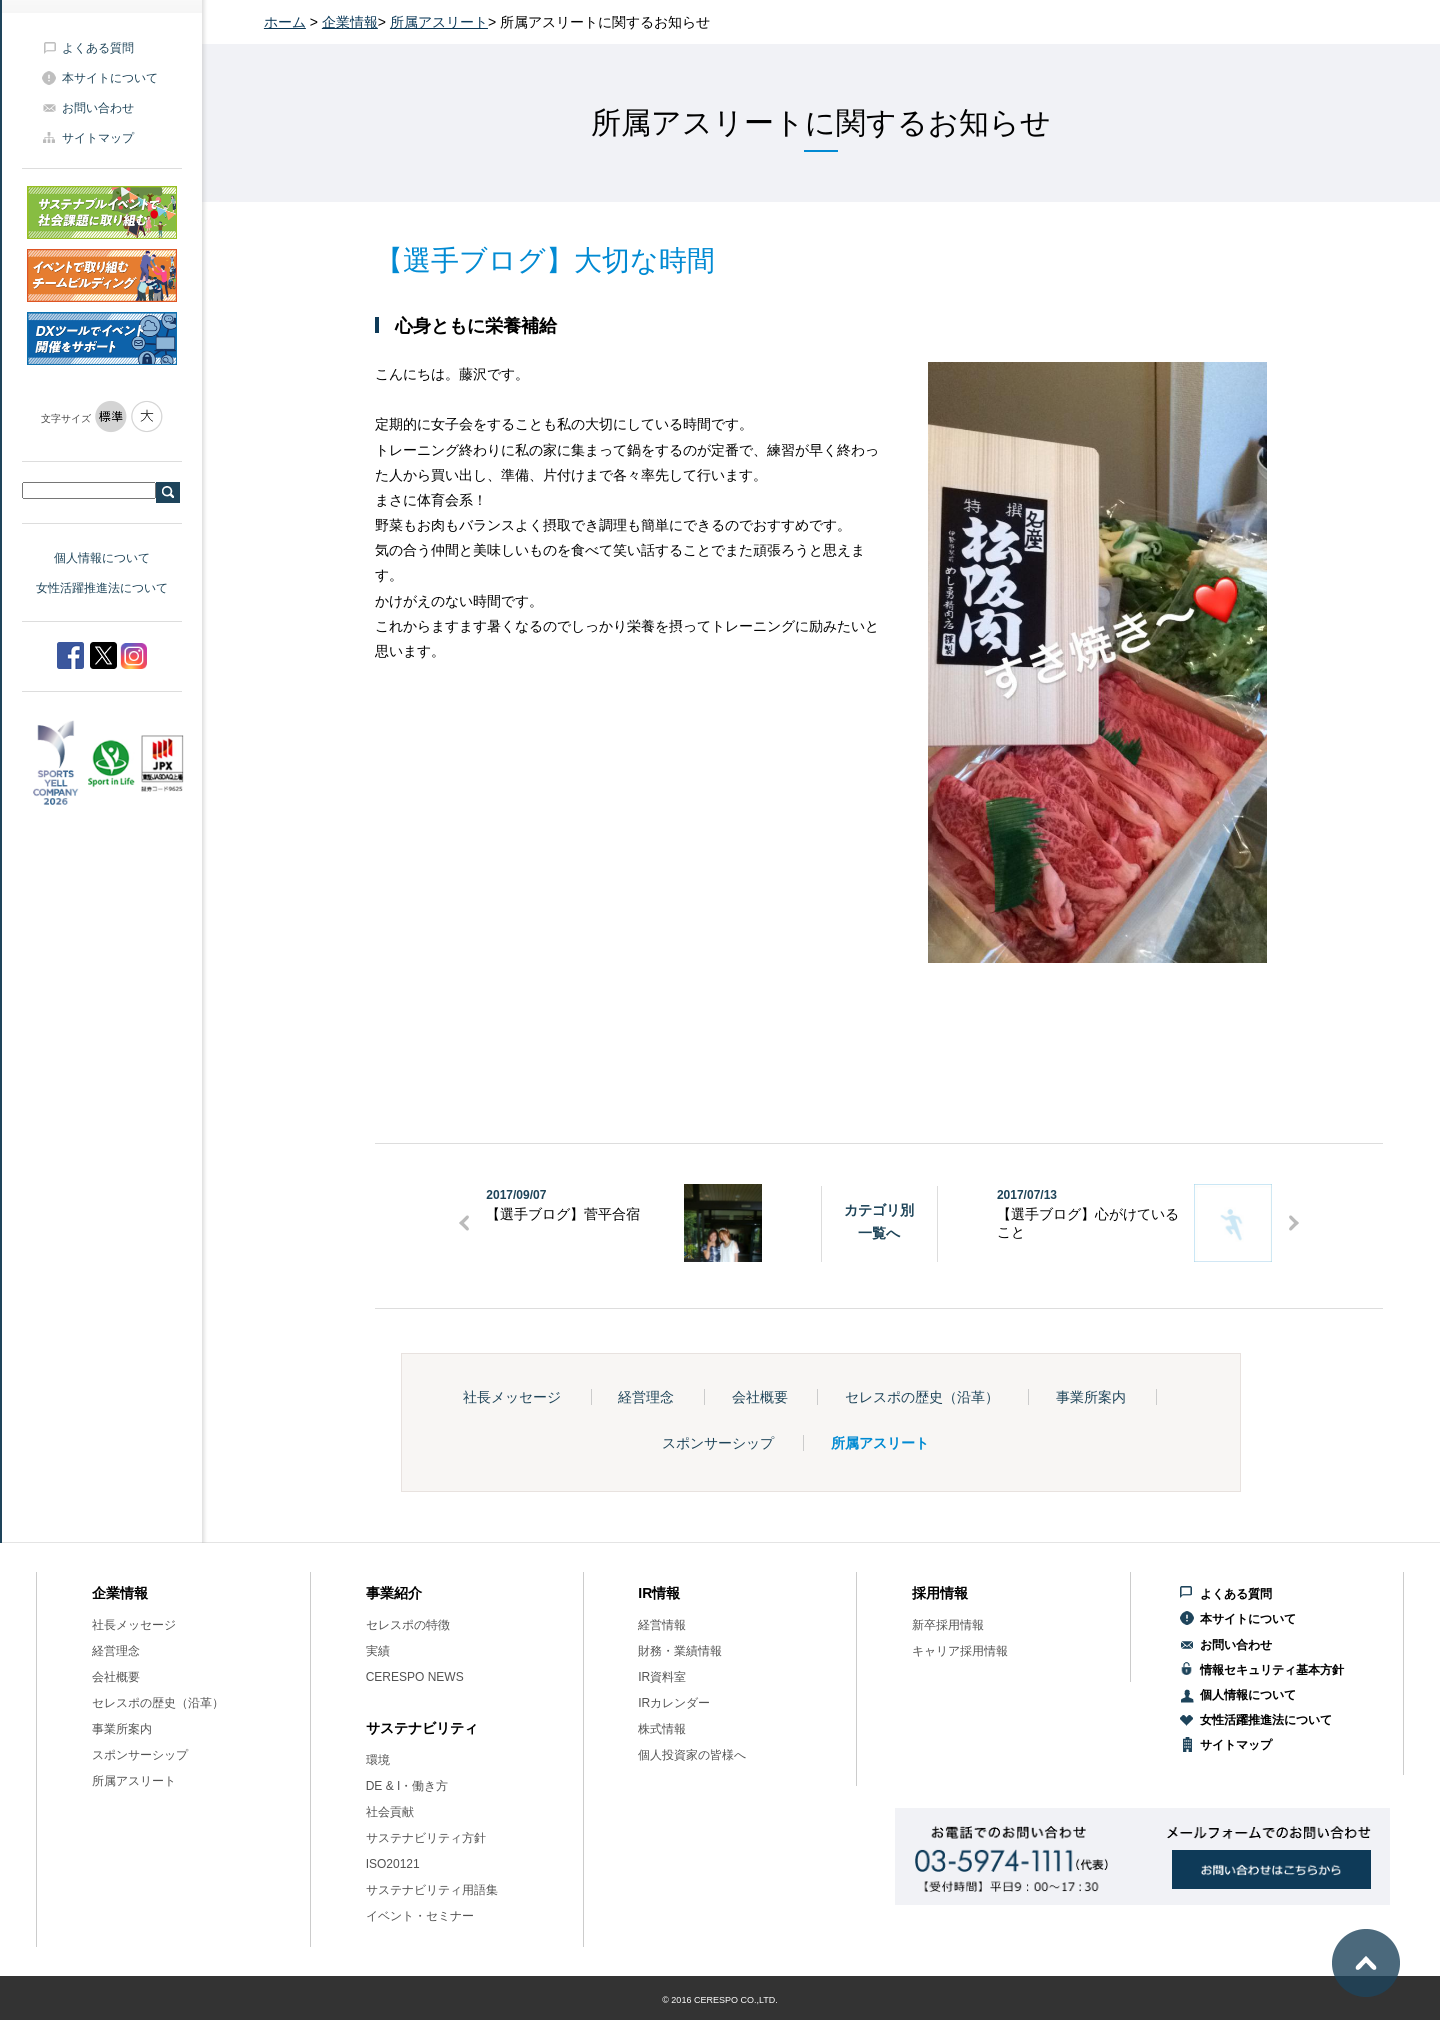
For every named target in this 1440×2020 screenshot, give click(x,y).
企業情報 (350, 22)
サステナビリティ (422, 1728)
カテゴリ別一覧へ (879, 1221)
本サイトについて (110, 78)
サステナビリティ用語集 (432, 1890)
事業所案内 (1091, 1397)
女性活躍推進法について (102, 588)
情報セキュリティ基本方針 (1272, 1670)
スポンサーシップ (718, 1443)
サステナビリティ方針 (426, 1838)
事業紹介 (394, 1593)
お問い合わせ (98, 108)
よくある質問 (98, 48)
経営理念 (646, 1397)
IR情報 (659, 1593)
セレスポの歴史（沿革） (922, 1397)
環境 (378, 1760)
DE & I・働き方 (407, 1786)
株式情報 (662, 1729)
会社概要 (760, 1397)
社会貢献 (390, 1812)
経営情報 (662, 1625)
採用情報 (940, 1593)
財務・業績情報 (680, 1651)
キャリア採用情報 (960, 1651)
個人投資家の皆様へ (692, 1755)
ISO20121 (393, 1864)
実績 (378, 1651)
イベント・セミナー (420, 1916)
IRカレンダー (674, 1703)
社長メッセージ (512, 1397)
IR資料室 (662, 1677)
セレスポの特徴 (408, 1625)
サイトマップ (98, 138)
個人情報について (102, 558)
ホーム (285, 22)
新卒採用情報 (948, 1625)
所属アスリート (439, 22)
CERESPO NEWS (415, 1677)
